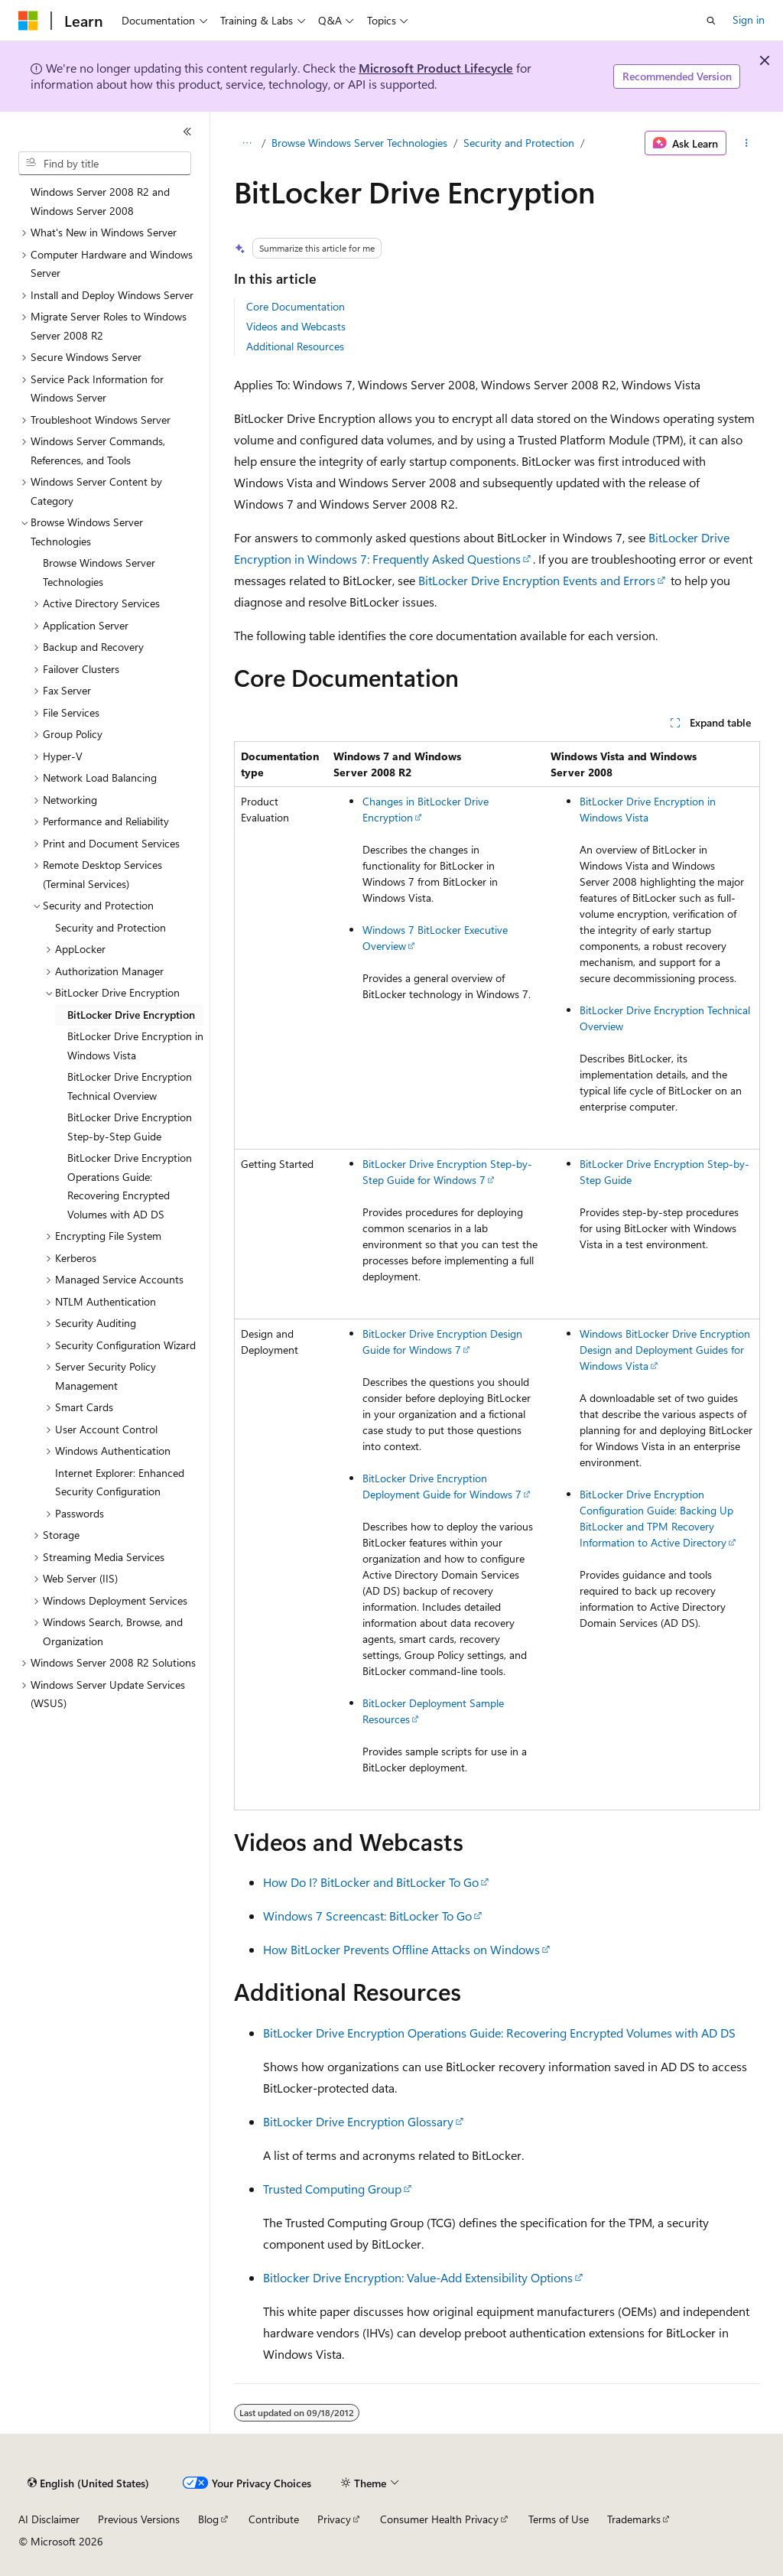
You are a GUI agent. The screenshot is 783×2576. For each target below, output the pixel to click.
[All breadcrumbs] (247, 143)
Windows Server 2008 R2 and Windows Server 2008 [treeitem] (100, 201)
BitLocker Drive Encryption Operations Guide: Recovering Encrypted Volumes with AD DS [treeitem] (129, 1185)
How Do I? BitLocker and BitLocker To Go (371, 1882)
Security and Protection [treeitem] (110, 927)
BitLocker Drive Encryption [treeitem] (131, 1014)
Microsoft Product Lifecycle (436, 68)
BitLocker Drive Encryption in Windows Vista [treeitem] (135, 1045)
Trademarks (634, 2519)
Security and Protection (518, 142)
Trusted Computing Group (332, 2189)
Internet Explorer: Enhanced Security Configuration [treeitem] (119, 1482)
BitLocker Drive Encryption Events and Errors (536, 580)
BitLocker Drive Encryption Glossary (358, 2121)
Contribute (274, 2519)
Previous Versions (139, 2519)
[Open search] (711, 20)
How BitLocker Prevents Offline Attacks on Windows (401, 1949)
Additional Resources (295, 346)
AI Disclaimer (49, 2519)
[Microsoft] (28, 21)
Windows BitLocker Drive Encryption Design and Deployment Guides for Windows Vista (665, 1349)
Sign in (749, 19)
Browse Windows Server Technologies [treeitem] (99, 572)
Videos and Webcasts (296, 326)
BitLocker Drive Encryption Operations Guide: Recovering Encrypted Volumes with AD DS (499, 2033)
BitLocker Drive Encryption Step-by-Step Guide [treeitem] (129, 1126)
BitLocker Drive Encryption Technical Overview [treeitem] (129, 1086)
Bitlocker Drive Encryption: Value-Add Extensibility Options (418, 2277)
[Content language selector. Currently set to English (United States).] (88, 2483)
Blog (208, 2519)
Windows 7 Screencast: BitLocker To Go (367, 1916)
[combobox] (104, 163)
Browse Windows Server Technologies (359, 142)
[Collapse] (187, 131)
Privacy (334, 2519)
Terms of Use (558, 2519)
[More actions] (746, 143)
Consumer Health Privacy (439, 2519)
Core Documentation (295, 306)
